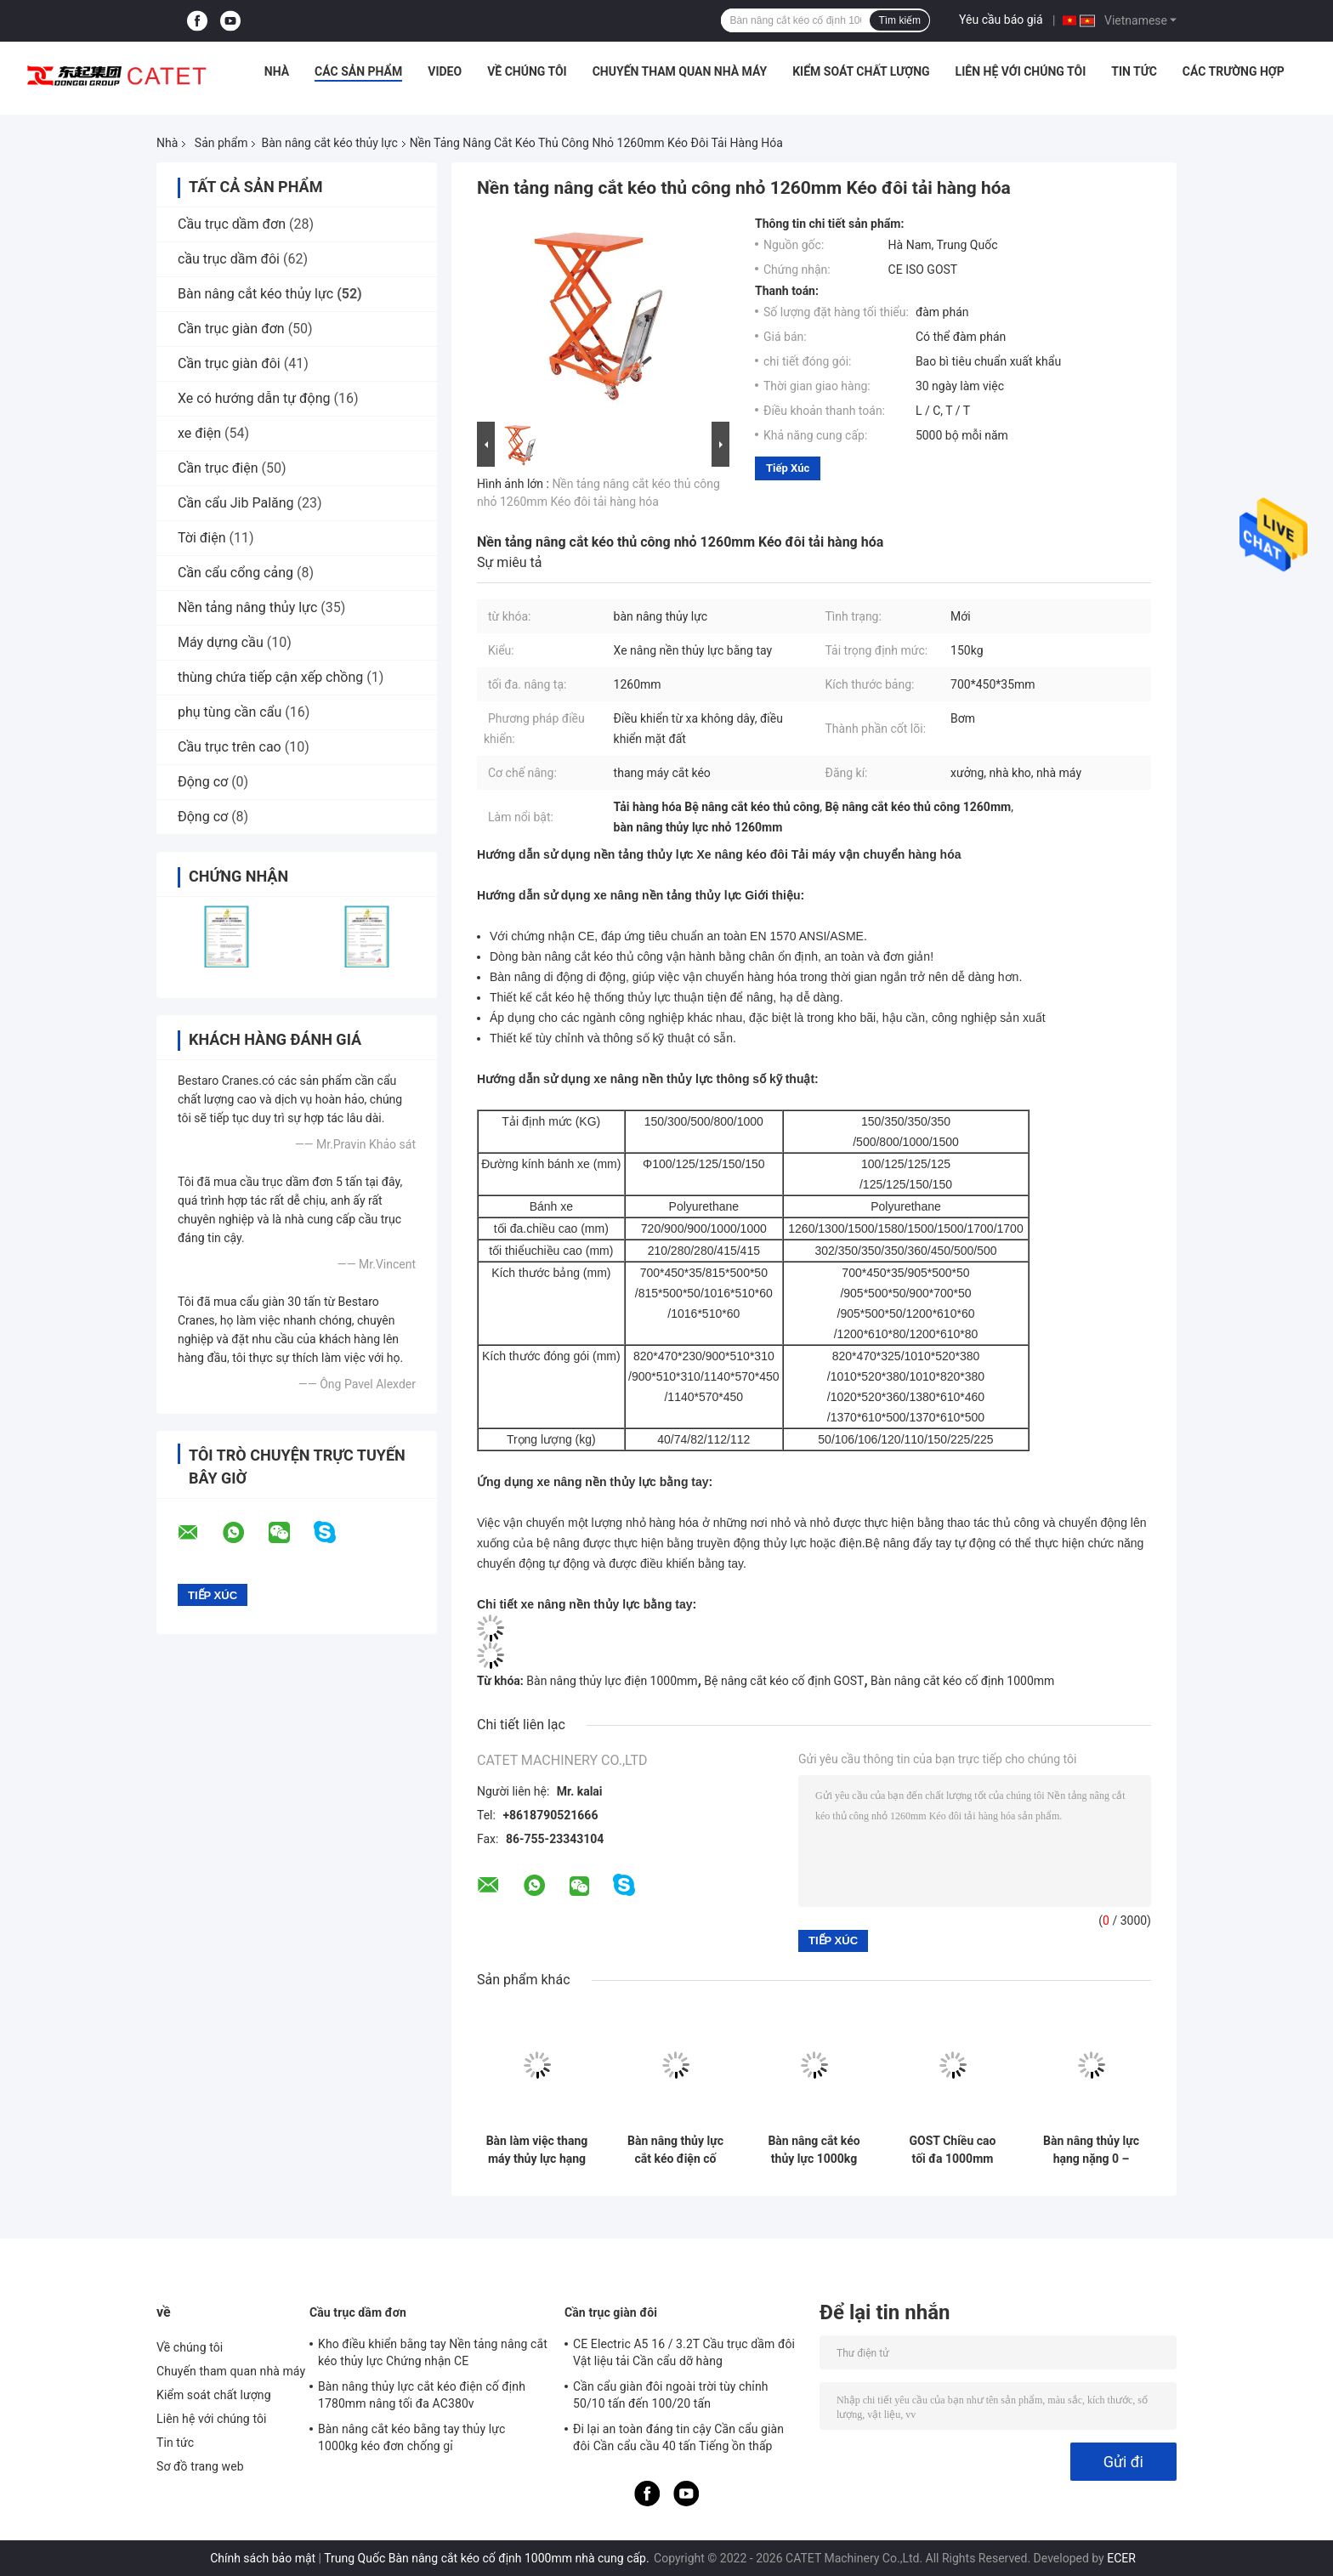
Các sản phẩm (358, 71)
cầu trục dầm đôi (229, 259)
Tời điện (202, 538)
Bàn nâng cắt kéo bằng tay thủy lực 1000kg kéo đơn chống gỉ (411, 2437)
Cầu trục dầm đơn (232, 224)
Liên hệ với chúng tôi (1021, 71)
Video (445, 71)
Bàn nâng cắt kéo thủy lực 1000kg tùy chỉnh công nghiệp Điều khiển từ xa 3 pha (814, 2150)
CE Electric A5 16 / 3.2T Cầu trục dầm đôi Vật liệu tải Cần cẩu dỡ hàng (684, 2352)
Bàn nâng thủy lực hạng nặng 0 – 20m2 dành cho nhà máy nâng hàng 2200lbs (1091, 2150)
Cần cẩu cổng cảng (235, 573)
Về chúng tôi (527, 71)
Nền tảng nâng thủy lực (247, 607)
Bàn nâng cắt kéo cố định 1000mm (962, 1681)
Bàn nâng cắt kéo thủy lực (329, 143)
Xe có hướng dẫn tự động (254, 398)
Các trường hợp (1234, 71)
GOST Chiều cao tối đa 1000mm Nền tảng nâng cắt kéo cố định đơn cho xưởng (952, 2150)
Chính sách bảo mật (262, 2558)
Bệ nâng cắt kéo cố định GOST (784, 1681)
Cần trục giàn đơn (231, 329)
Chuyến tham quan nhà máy (680, 71)
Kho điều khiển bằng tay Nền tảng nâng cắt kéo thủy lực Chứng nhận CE (432, 2352)
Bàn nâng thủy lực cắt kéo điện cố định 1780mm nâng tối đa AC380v (675, 2150)
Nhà (276, 71)
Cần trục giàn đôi (229, 363)
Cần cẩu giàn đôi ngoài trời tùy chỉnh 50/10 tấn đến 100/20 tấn (671, 2395)
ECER (1121, 2558)
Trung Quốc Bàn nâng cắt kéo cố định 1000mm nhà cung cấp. (488, 2558)
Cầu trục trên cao (229, 747)
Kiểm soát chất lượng (860, 71)
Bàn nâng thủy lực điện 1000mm (611, 1681)
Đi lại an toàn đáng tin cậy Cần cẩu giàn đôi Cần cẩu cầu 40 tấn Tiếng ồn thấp (678, 2437)
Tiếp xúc (787, 468)
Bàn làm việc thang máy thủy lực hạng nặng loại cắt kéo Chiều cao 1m (537, 2150)
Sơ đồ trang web (200, 2466)
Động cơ (203, 782)
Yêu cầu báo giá (1001, 19)
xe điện (199, 433)
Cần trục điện (218, 468)
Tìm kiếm (899, 20)
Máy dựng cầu (221, 642)
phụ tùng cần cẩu (229, 712)
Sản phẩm (221, 143)
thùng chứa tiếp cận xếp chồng (270, 677)
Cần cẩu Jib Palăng (236, 503)
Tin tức (1134, 71)
